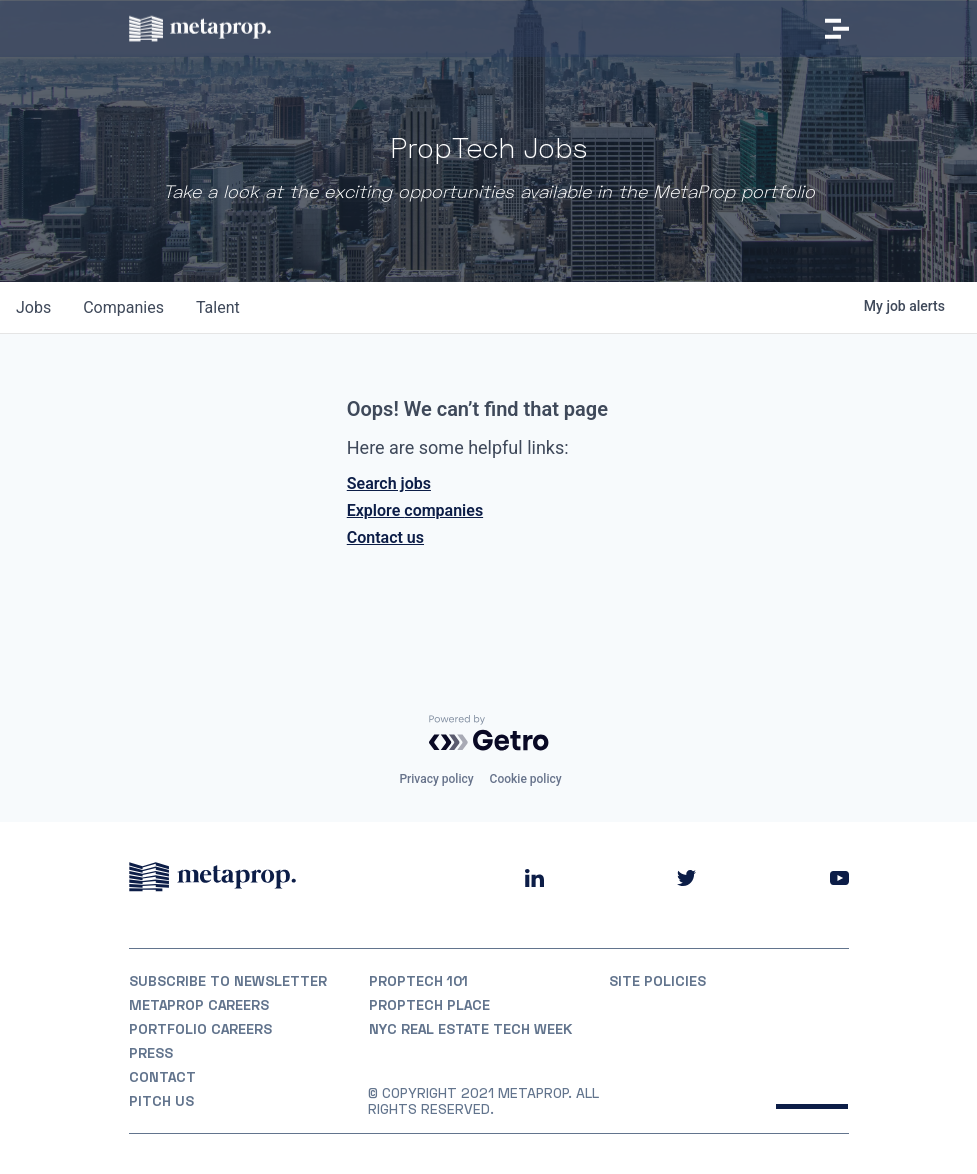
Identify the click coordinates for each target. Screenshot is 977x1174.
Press (151, 1053)
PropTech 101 (418, 981)
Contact (162, 1077)
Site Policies (657, 981)
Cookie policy (526, 779)
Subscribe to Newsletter (228, 981)
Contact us (385, 537)
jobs (33, 307)
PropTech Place (429, 1005)
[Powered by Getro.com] (489, 733)
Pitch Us (161, 1101)
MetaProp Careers (199, 1005)
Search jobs (389, 483)
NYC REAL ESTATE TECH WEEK (470, 1029)
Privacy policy (436, 779)
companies (123, 307)
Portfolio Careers (200, 1029)
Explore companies (415, 510)
